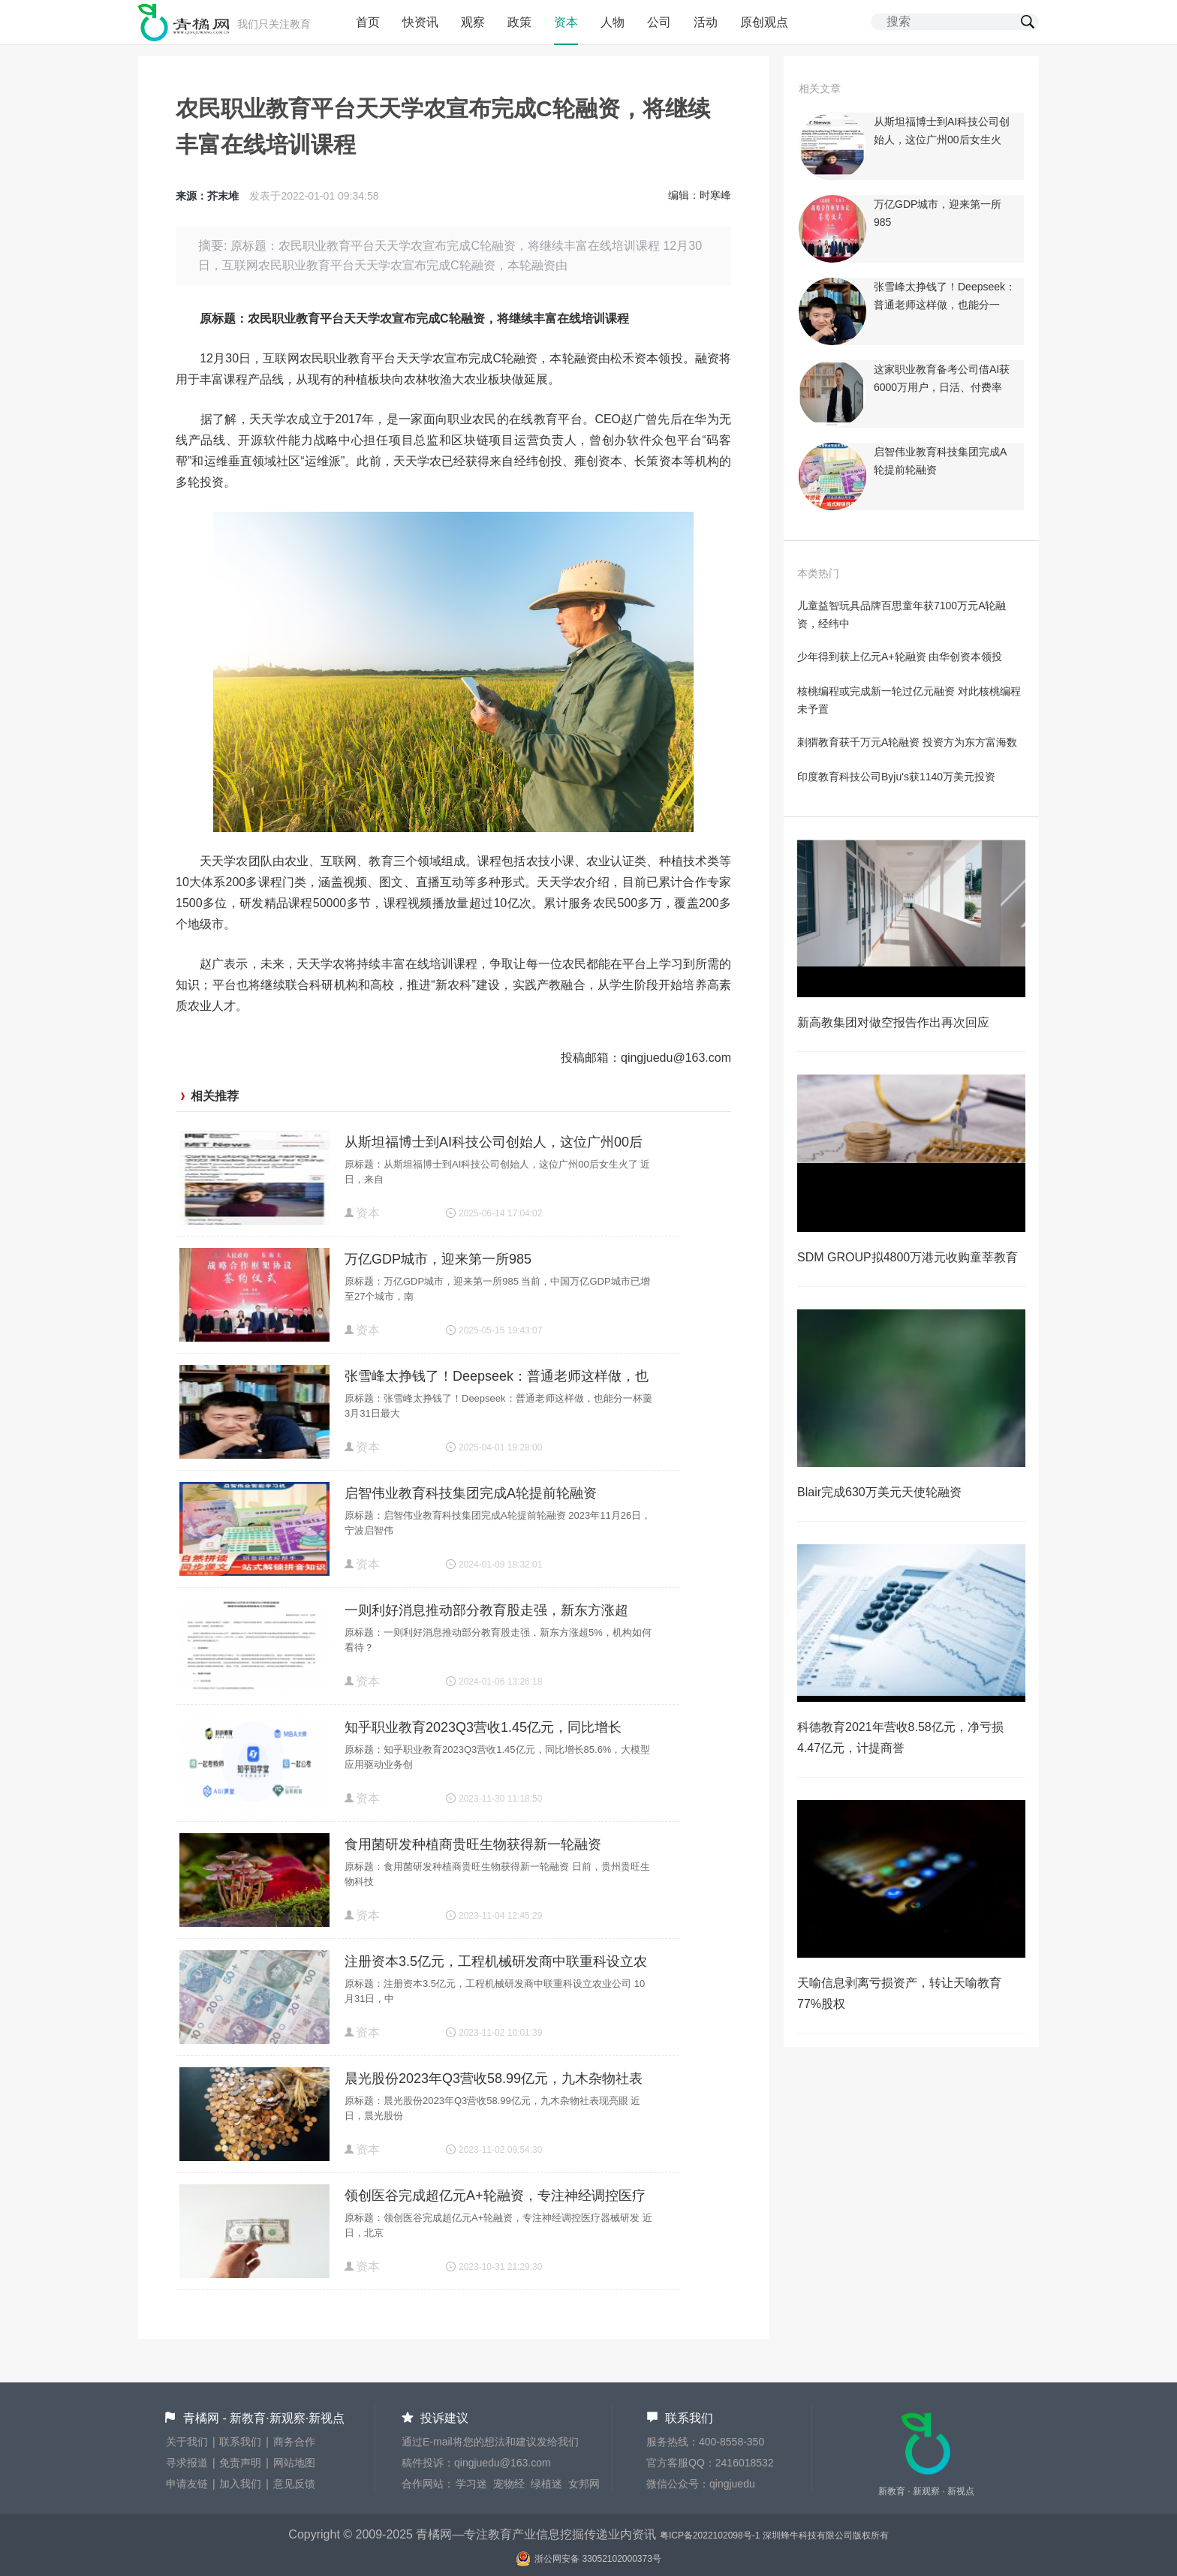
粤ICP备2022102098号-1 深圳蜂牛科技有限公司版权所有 (774, 2535)
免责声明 (240, 2463)
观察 (473, 22)
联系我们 (240, 2442)
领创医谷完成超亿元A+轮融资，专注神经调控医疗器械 (495, 2197)
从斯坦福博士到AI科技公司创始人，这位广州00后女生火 (494, 1144)
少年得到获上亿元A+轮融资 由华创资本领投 (899, 657)
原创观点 (764, 22)
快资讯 (420, 22)
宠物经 (509, 2484)
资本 (566, 22)
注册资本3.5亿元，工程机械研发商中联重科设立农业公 (496, 1963)
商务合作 (294, 2442)
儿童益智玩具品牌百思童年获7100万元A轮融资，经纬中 (901, 615)
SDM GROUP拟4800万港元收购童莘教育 (907, 1257)
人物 (613, 22)
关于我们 (187, 2442)
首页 (368, 22)
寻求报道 (187, 2463)
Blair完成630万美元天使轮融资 (879, 1492)
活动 (706, 22)
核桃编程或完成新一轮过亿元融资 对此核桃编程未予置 (909, 700)
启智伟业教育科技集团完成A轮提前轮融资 (471, 1493)
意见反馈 (294, 2484)
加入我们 (240, 2484)
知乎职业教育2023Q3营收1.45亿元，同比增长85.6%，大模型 (483, 1729)
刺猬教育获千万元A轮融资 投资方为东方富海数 (907, 742)
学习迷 (471, 2484)
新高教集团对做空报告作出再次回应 (893, 1022)
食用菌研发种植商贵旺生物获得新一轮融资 (473, 1844)
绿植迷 (546, 2484)
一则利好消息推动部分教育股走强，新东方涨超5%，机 (486, 1612)
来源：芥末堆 (207, 196)
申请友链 (187, 2484)
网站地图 (294, 2463)
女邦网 (584, 2484)
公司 (659, 22)
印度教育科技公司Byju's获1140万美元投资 (896, 777)
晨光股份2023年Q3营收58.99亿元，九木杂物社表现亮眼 (494, 2080)
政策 (519, 22)
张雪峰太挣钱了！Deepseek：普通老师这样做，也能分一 (497, 1378)
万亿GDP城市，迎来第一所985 (438, 1259)
